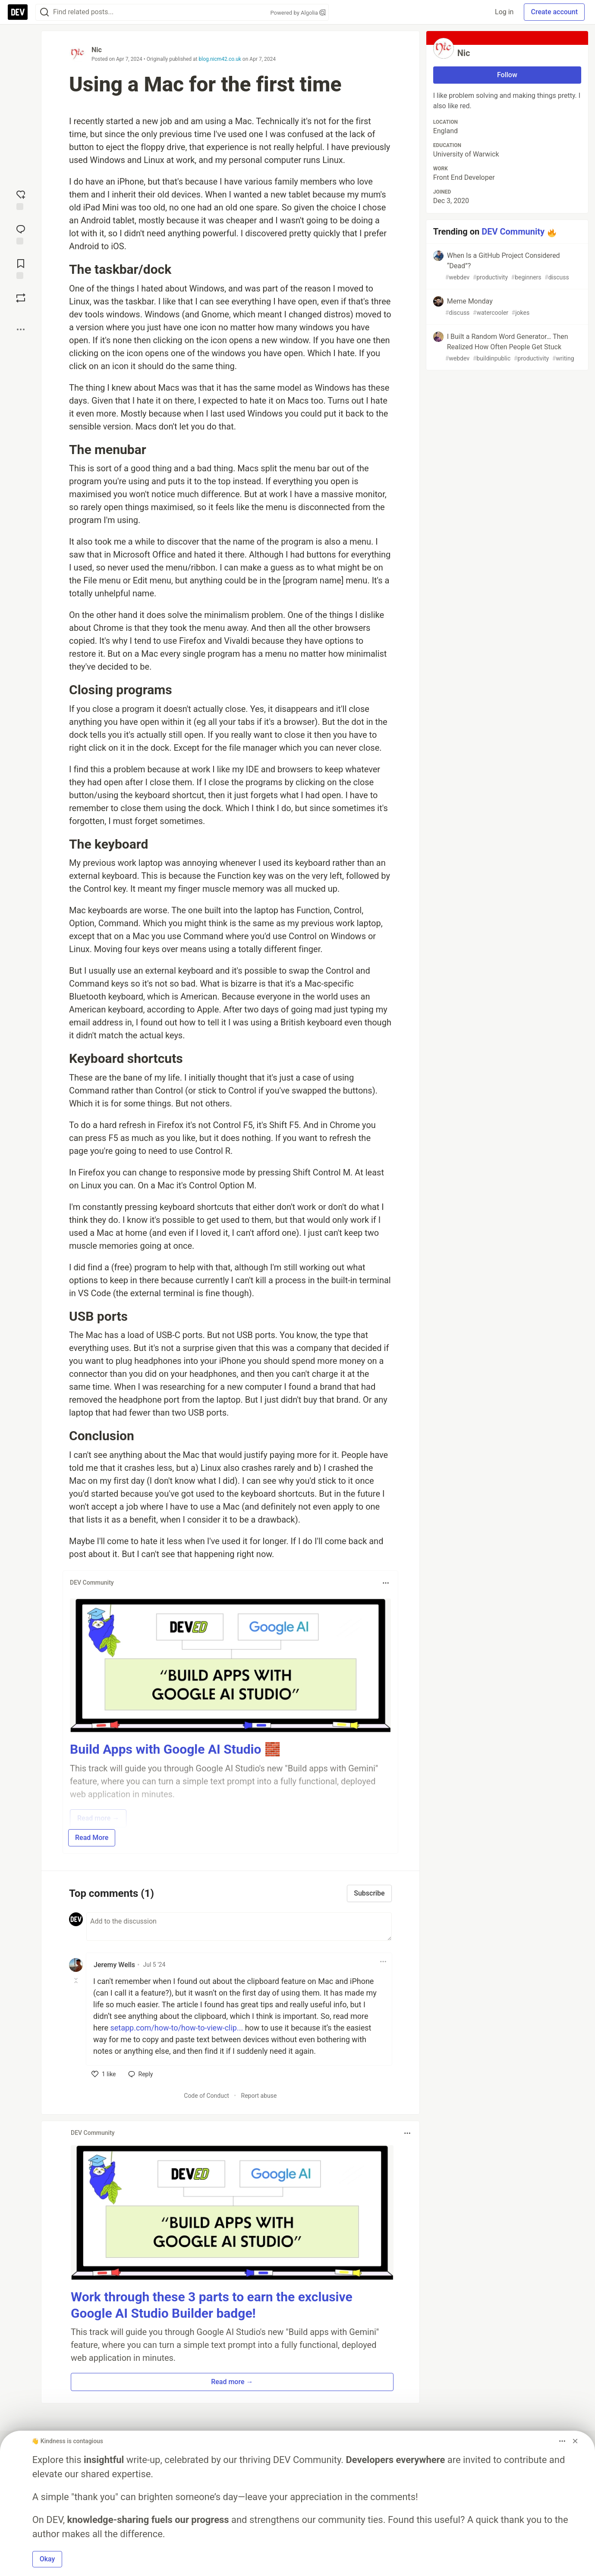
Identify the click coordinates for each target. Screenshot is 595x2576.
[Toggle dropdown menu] (386, 1583)
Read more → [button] (232, 2382)
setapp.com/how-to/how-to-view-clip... (176, 2027)
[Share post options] (20, 329)
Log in (504, 12)
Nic (96, 50)
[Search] (44, 12)
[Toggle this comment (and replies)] (76, 1980)
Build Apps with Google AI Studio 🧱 (175, 1749)
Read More (91, 1837)
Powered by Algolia (297, 12)
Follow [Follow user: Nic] (507, 75)
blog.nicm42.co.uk (220, 59)
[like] (103, 2074)
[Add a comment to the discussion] (239, 1926)
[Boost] (21, 298)
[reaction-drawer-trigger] (20, 199)
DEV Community (513, 231)
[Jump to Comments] (21, 234)
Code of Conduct (206, 2095)
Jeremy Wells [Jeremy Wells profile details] (114, 1965)
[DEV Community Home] (17, 12)
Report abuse (259, 2095)
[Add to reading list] (21, 268)
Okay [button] (47, 2559)
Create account (554, 12)
